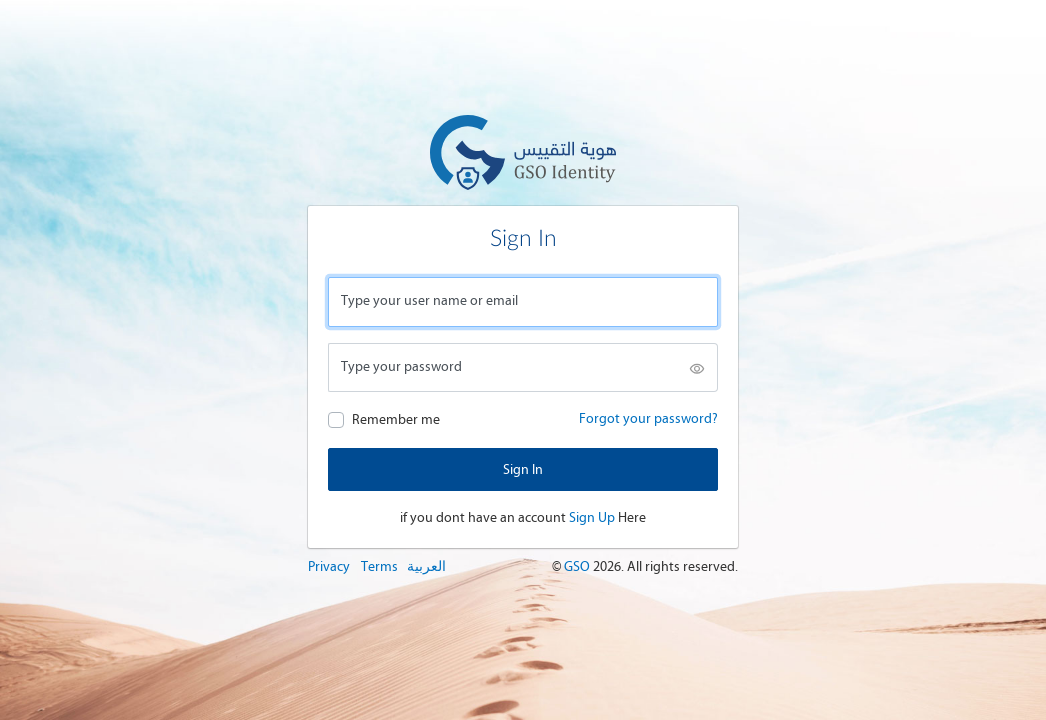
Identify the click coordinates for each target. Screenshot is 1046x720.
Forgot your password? (648, 418)
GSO (578, 566)
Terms (379, 566)
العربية (426, 566)
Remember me (396, 419)
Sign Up (592, 517)
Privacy (329, 566)
